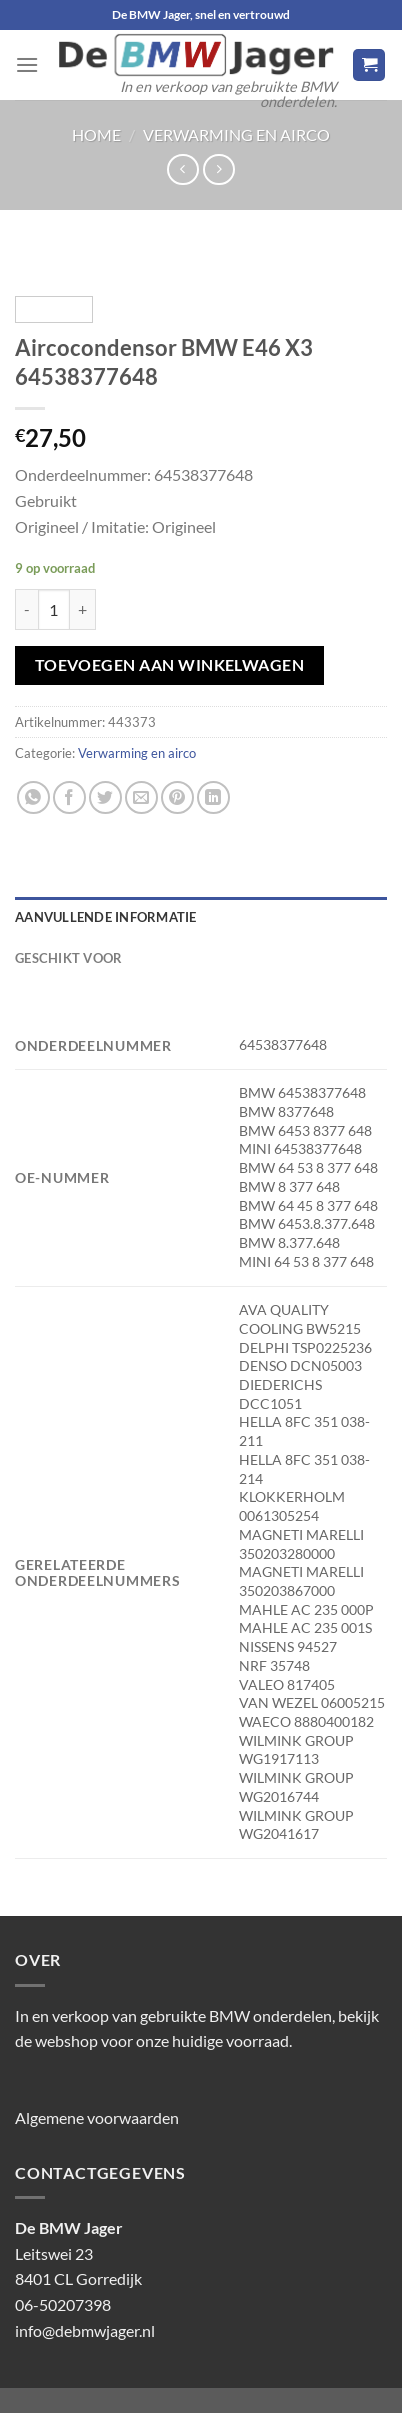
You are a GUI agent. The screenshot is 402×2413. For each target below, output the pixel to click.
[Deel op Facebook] (69, 797)
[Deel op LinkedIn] (213, 797)
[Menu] (27, 64)
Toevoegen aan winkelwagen (170, 665)
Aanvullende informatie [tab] (106, 917)
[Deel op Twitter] (105, 797)
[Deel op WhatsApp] (33, 797)
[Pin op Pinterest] (177, 797)
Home (96, 134)
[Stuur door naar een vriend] (141, 797)
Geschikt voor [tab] (68, 958)
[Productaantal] (54, 609)
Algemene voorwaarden (97, 2117)
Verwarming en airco (236, 134)
